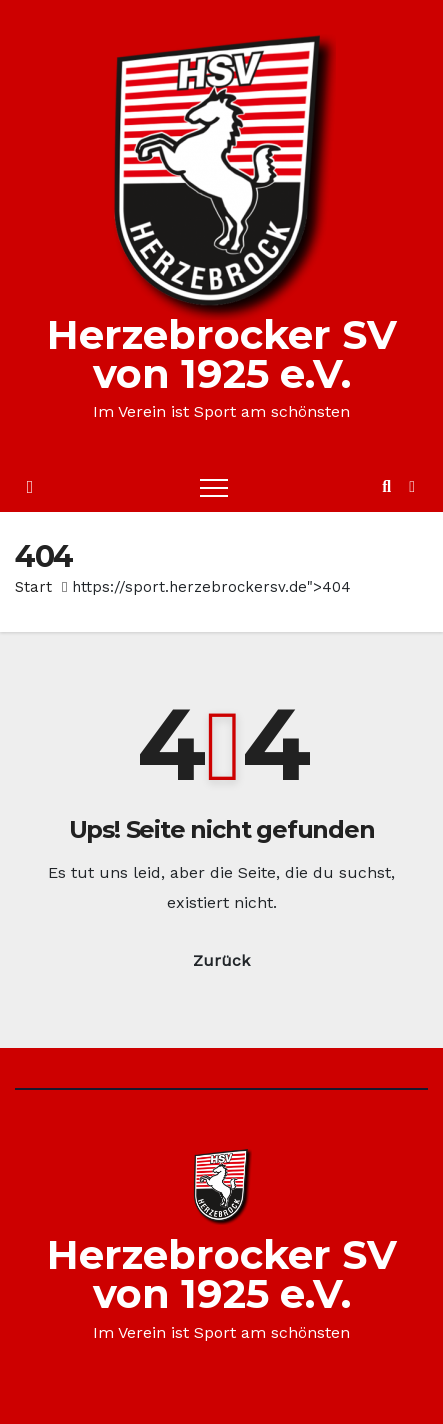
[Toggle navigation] (214, 487)
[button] (386, 486)
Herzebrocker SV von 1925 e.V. (222, 354)
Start (33, 587)
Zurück (221, 960)
